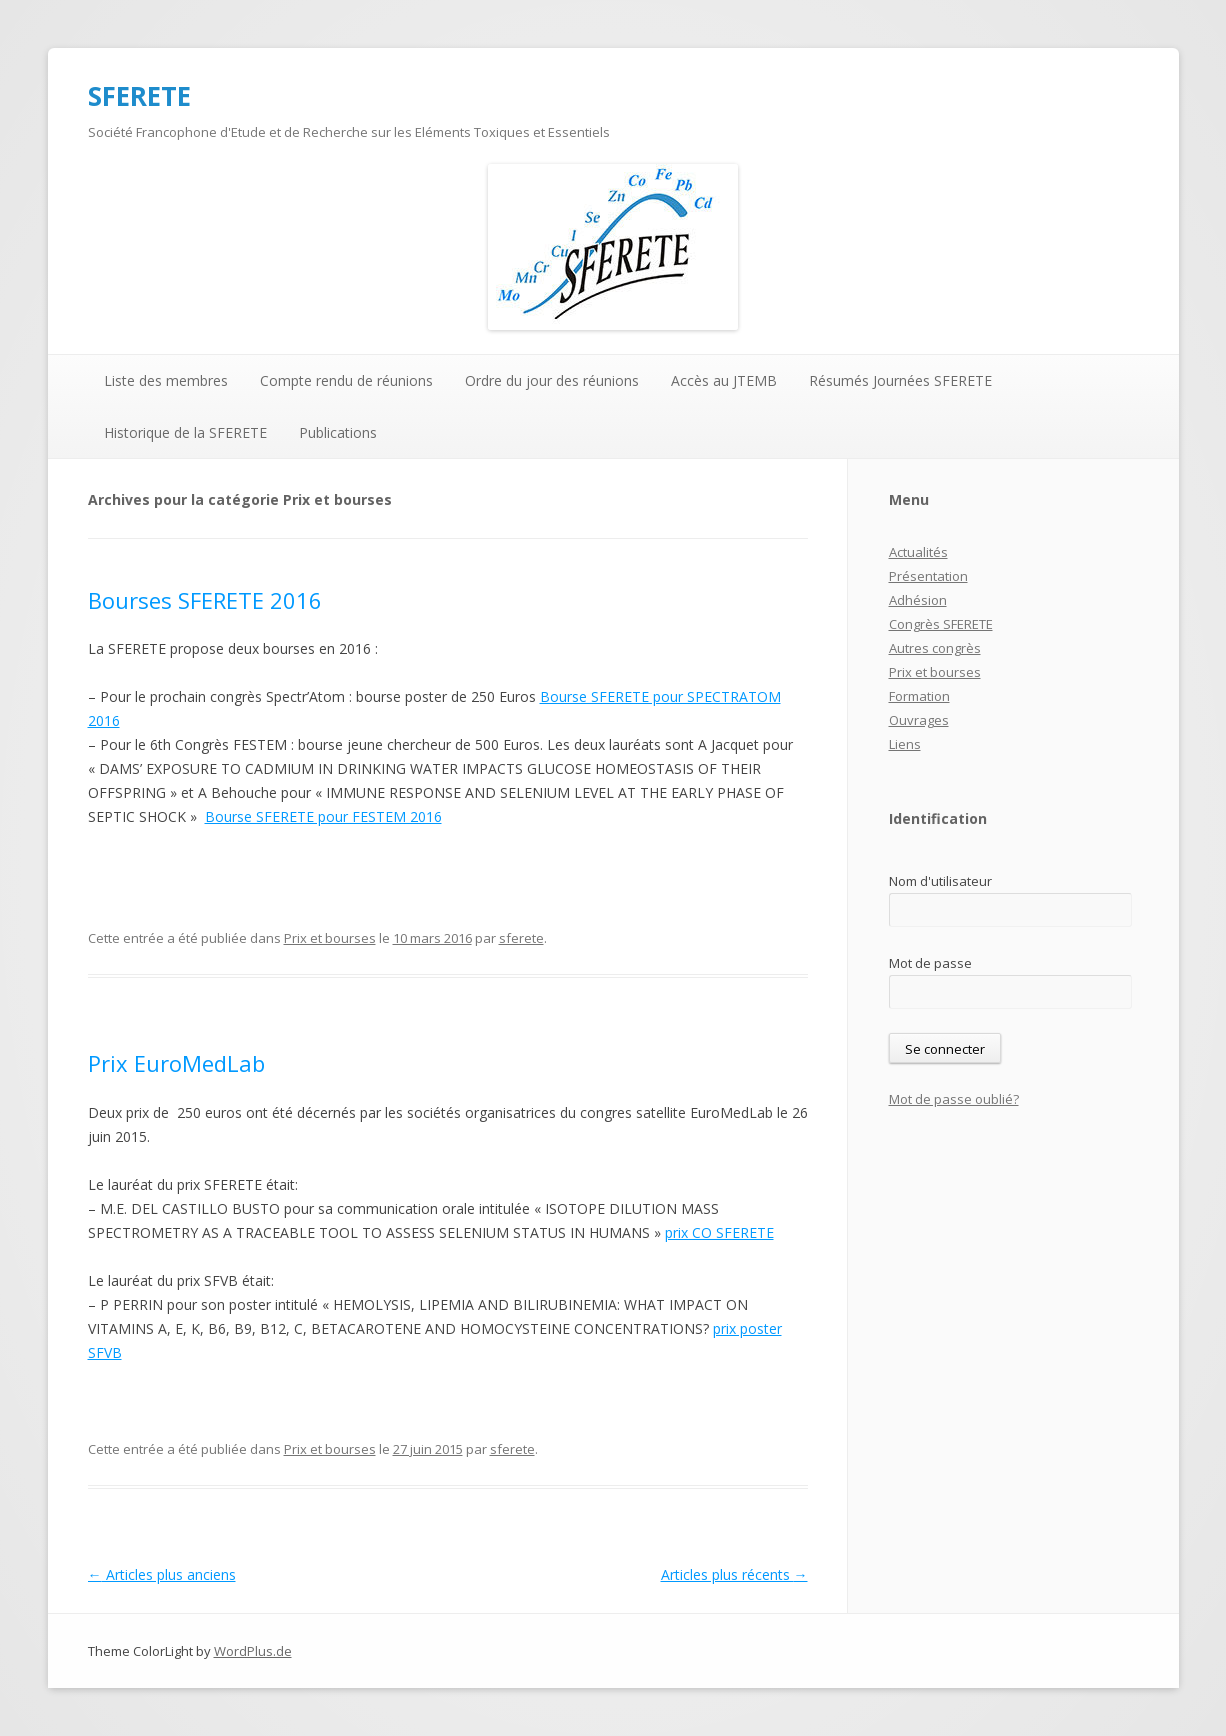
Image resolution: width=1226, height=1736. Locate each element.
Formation (919, 696)
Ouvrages (919, 720)
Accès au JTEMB (724, 380)
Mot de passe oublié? (954, 1099)
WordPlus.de (253, 1651)
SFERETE (139, 96)
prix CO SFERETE (719, 1232)
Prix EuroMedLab (176, 1063)
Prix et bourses (330, 938)
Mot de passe (930, 963)
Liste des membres (166, 380)
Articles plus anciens (162, 1574)
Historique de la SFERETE (185, 432)
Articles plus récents (734, 1574)
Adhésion (918, 600)
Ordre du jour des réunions (552, 380)
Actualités (918, 552)
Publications (338, 432)
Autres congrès (935, 648)
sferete (521, 938)
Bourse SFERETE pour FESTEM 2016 (323, 816)
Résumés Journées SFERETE (900, 380)
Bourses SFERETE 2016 (205, 600)
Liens (905, 744)
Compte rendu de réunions (346, 380)
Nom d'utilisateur (940, 881)
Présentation (928, 576)
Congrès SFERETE (941, 624)
